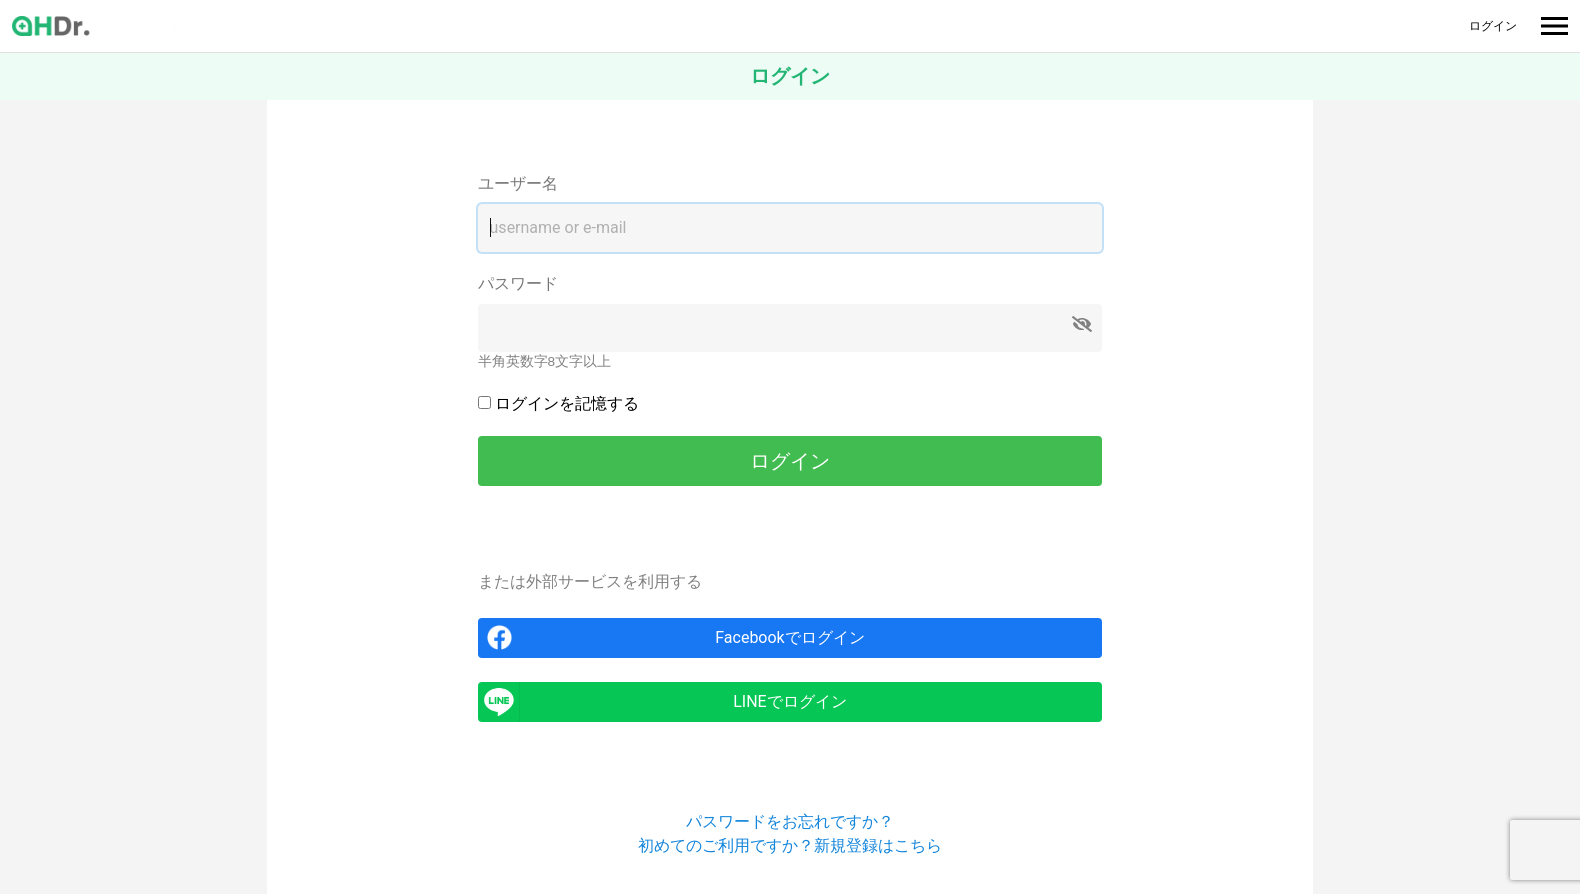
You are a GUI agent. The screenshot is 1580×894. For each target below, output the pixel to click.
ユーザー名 (518, 183)
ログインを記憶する (567, 403)
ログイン (1493, 26)
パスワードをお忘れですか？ (790, 821)
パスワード (518, 283)
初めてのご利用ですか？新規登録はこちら (790, 845)
